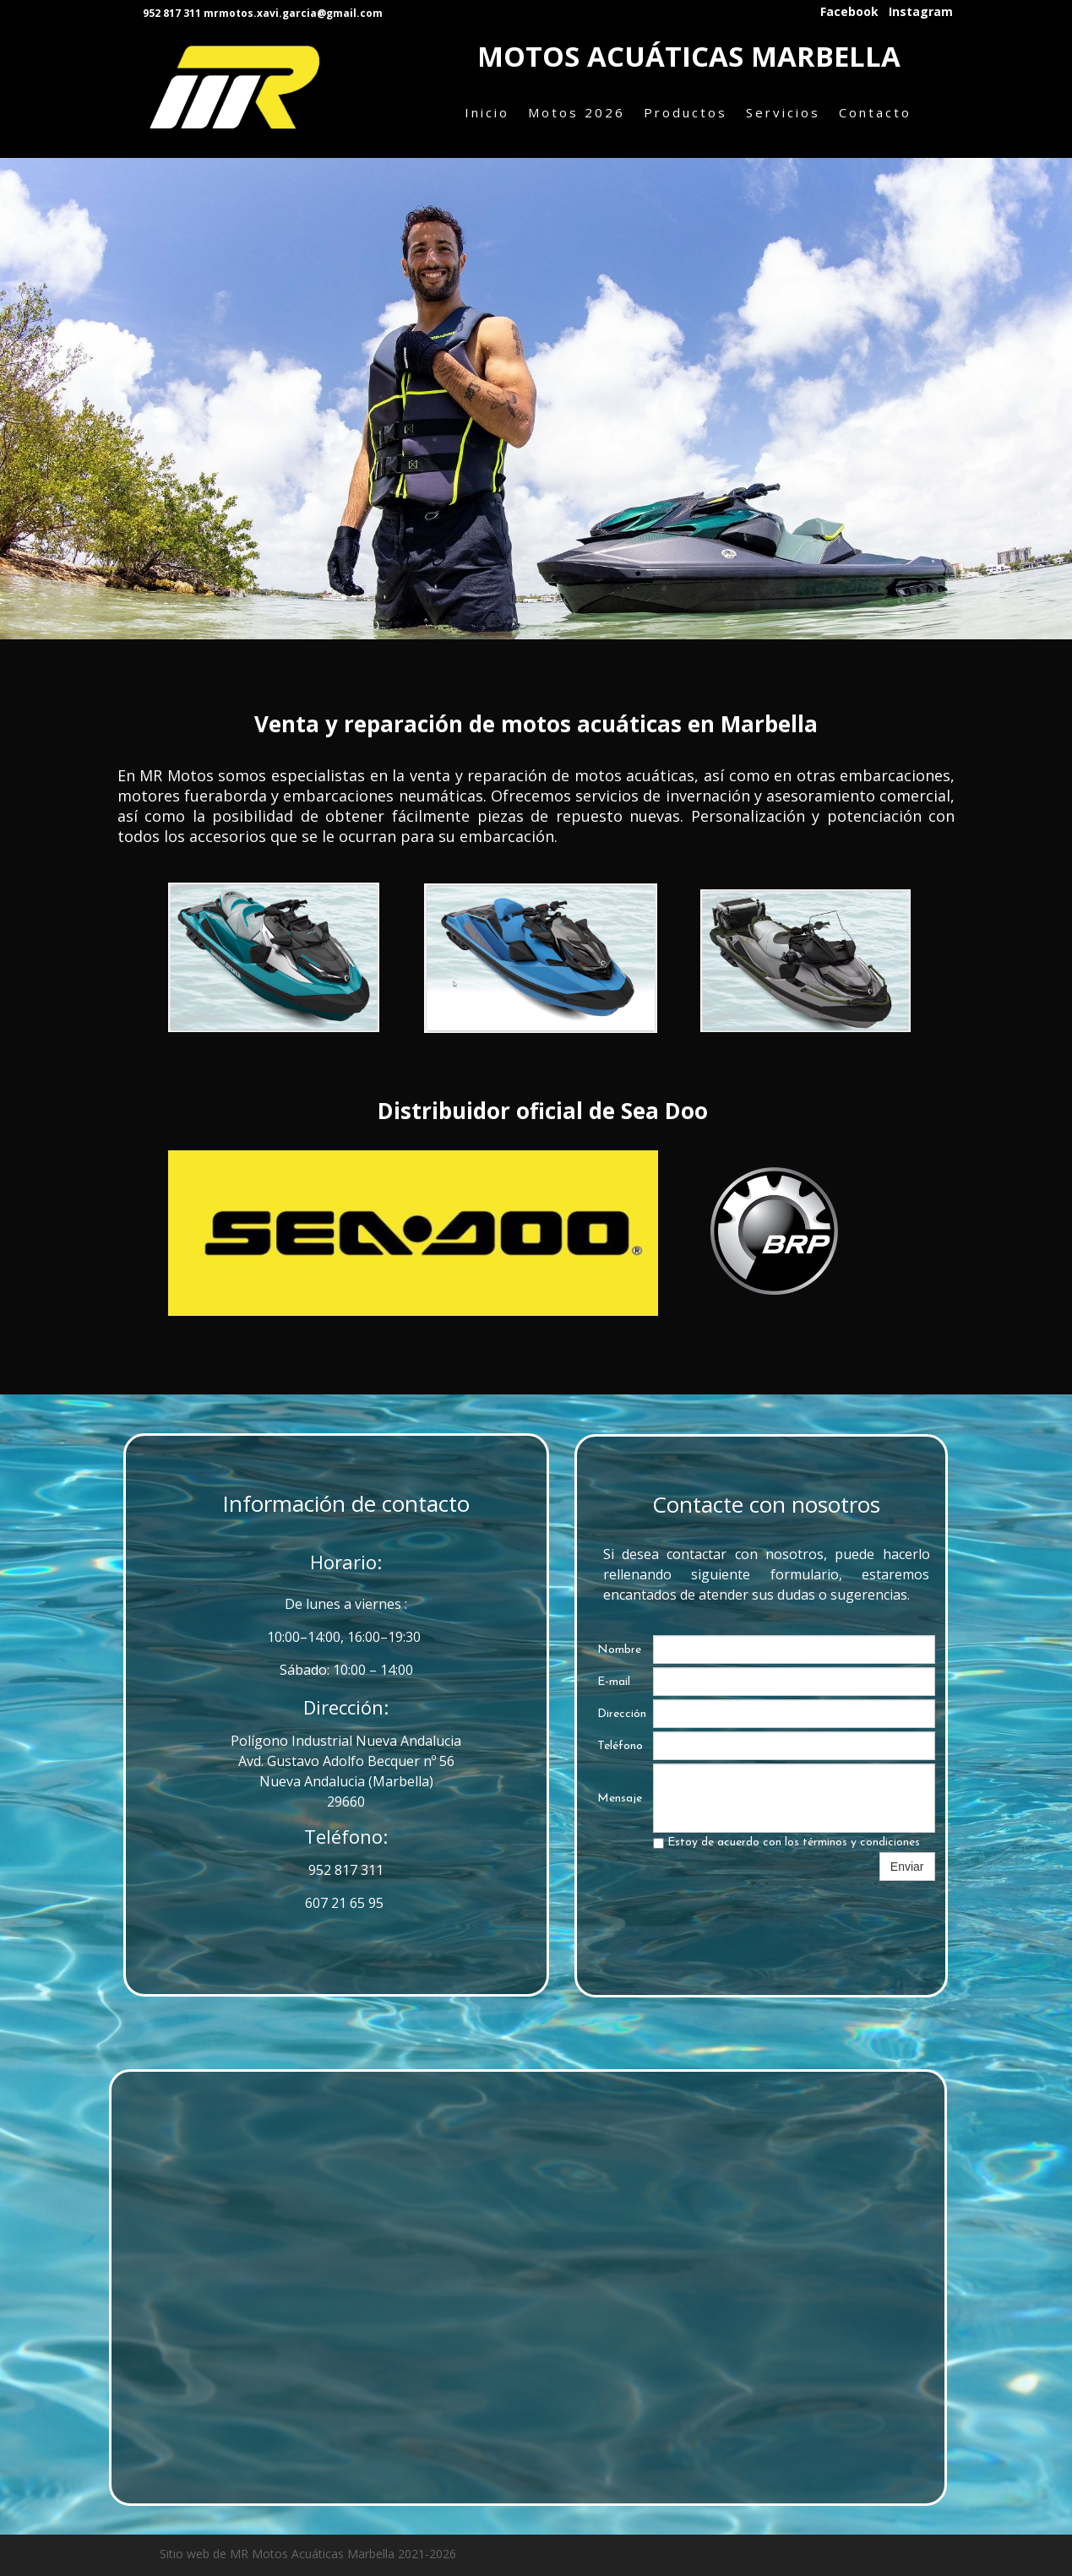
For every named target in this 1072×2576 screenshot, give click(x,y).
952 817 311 (346, 1870)
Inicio (487, 112)
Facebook (849, 12)
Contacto (875, 112)
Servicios (783, 112)
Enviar (907, 1866)
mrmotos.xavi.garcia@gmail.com (293, 13)
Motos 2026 (576, 112)
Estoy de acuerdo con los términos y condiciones (786, 1842)
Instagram (921, 12)
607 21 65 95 (346, 1903)
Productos (685, 112)
